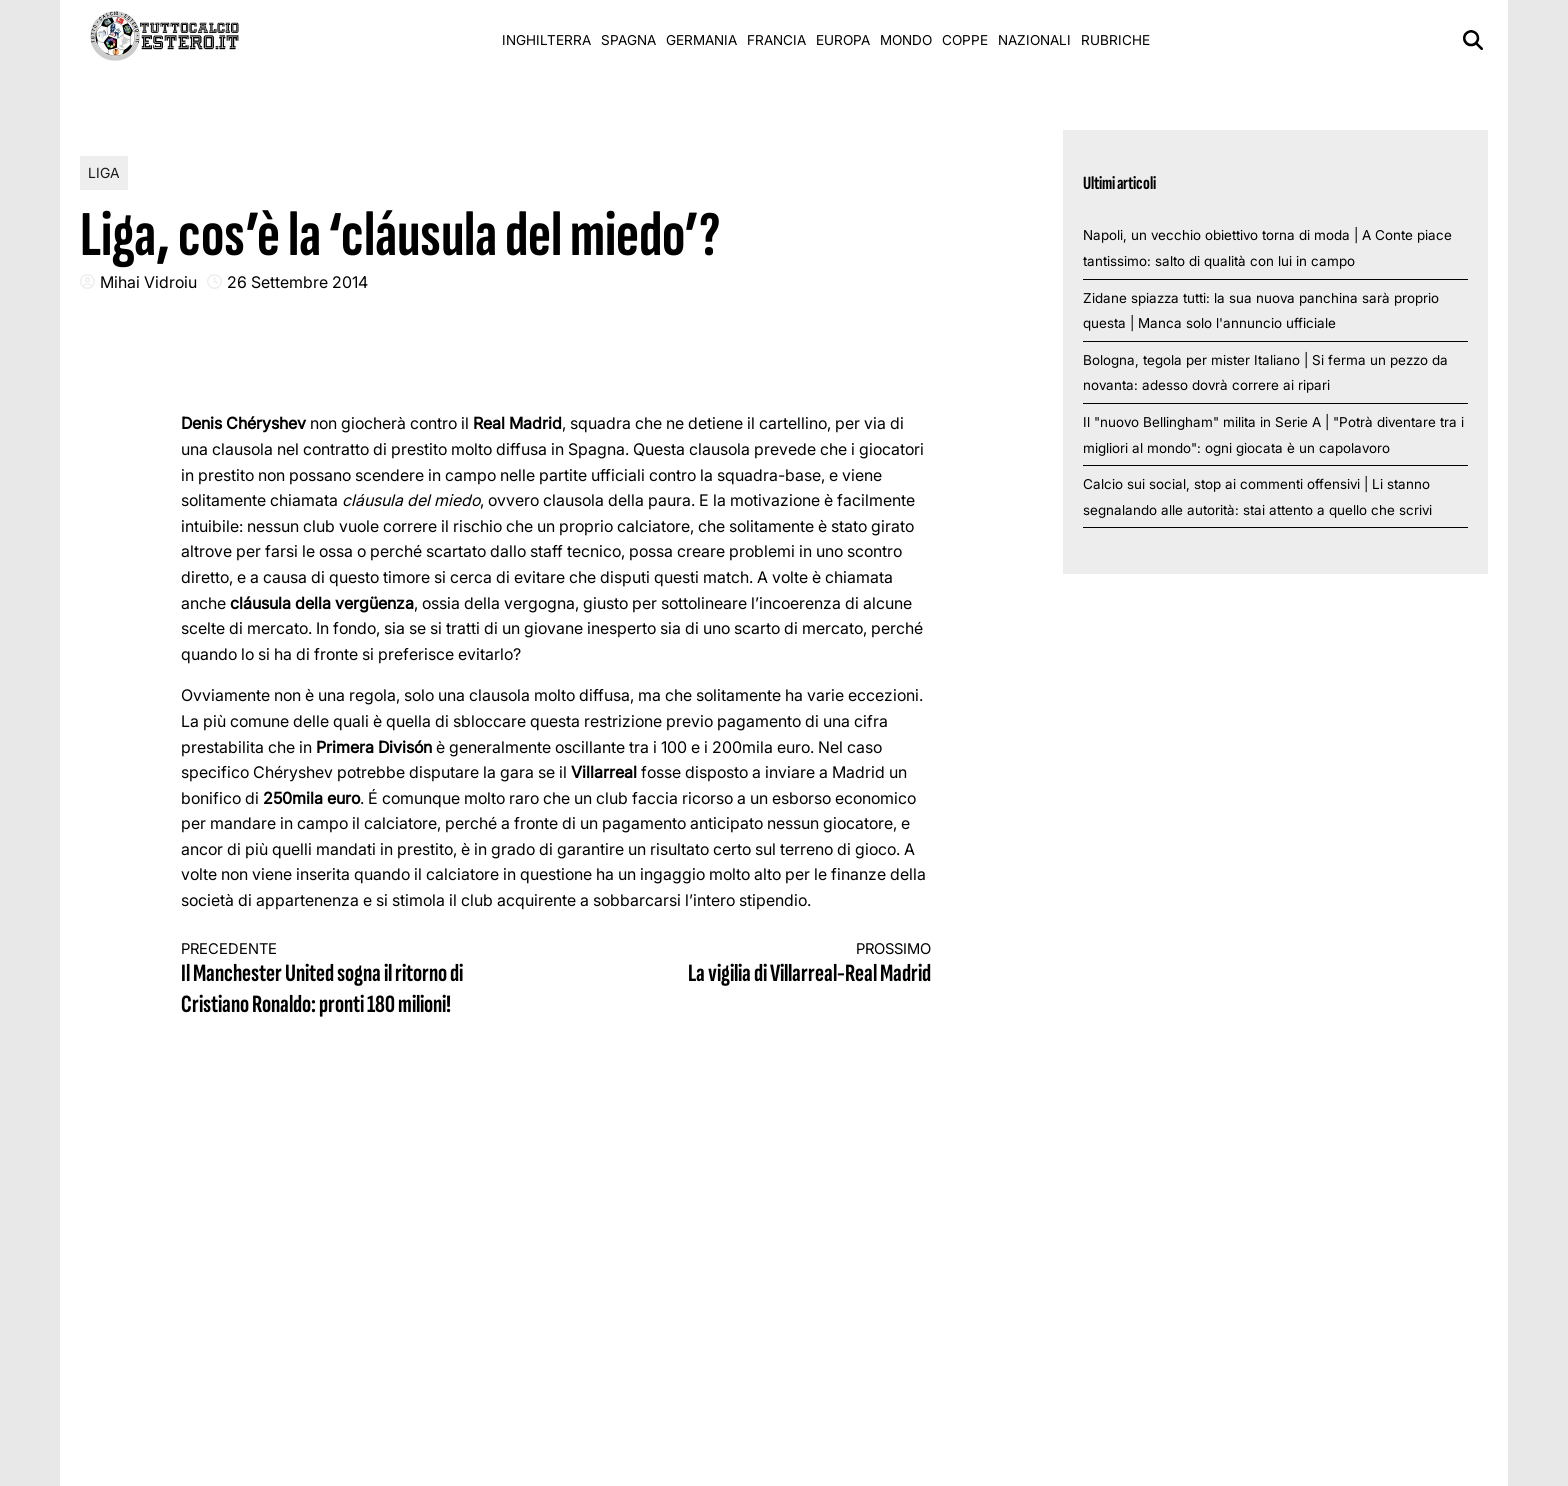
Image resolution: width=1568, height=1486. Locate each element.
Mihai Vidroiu (148, 282)
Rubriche (1115, 40)
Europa (843, 40)
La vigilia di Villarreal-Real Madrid (763, 964)
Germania (701, 40)
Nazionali (1034, 40)
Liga (104, 172)
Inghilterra (546, 40)
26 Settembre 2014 (297, 282)
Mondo (906, 40)
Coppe (965, 40)
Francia (776, 40)
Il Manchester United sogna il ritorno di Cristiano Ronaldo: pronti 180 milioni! (350, 980)
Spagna (628, 40)
